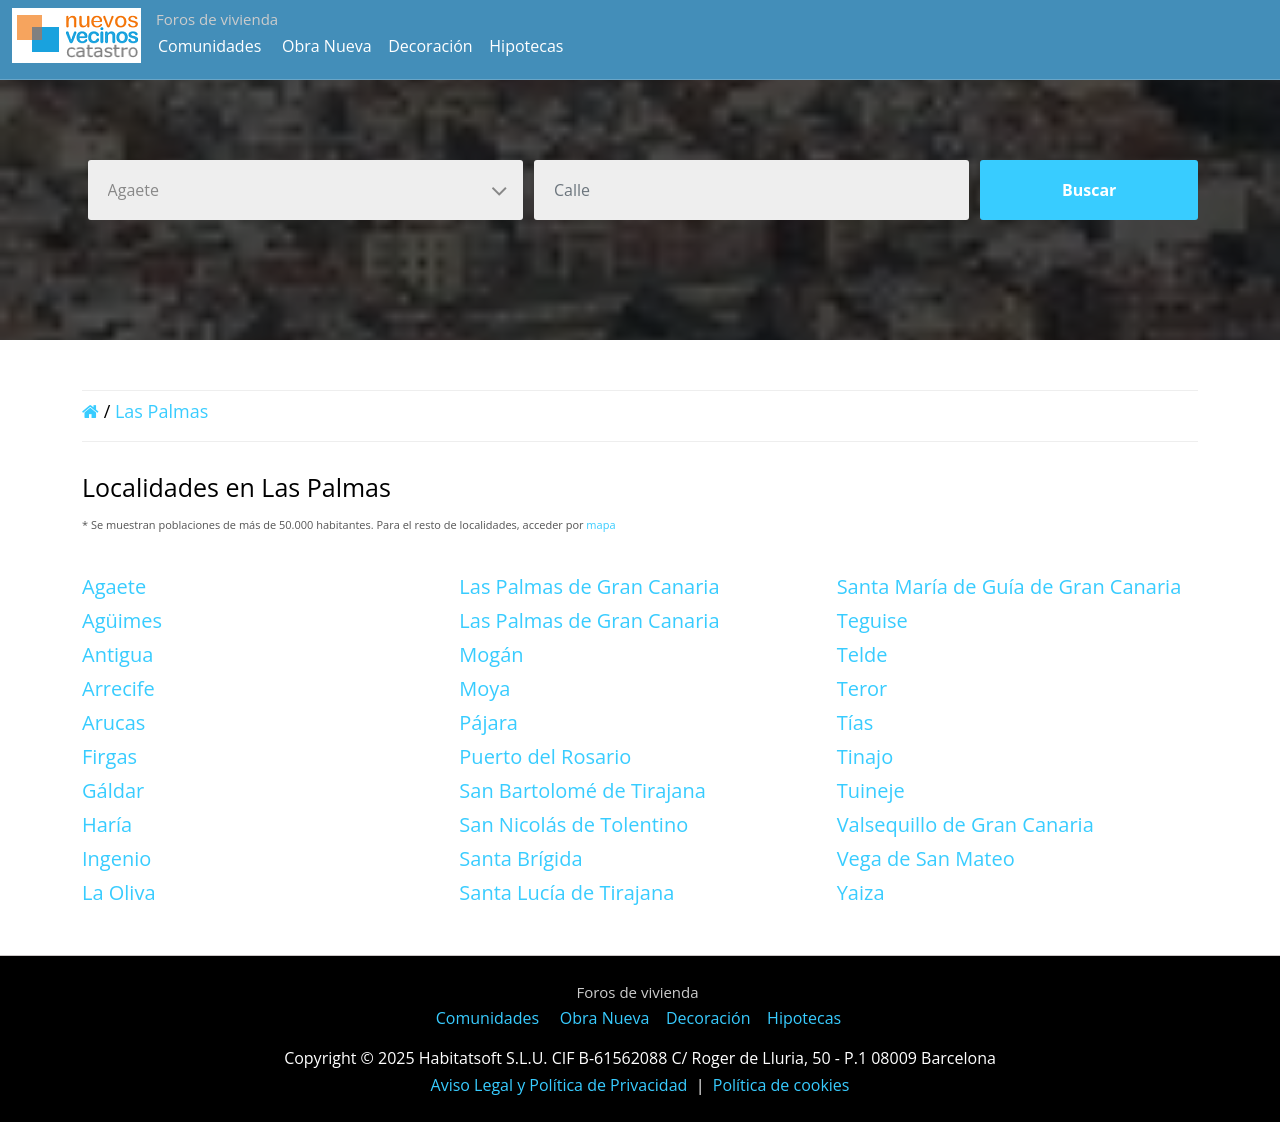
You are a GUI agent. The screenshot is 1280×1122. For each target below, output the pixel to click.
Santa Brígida (520, 858)
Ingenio (116, 858)
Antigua (117, 654)
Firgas (109, 756)
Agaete (114, 586)
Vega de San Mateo (926, 858)
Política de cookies (781, 1085)
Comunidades (209, 46)
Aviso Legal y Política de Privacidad (559, 1085)
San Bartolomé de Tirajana (582, 790)
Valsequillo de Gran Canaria (965, 824)
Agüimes (122, 620)
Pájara (488, 722)
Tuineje (871, 790)
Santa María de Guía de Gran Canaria (1009, 586)
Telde (862, 654)
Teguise (872, 620)
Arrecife (118, 688)
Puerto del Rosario (545, 756)
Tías (855, 722)
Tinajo (865, 756)
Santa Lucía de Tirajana (566, 892)
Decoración (430, 46)
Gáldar (113, 790)
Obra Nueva (327, 46)
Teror (862, 688)
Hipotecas (526, 46)
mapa (600, 524)
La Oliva (119, 892)
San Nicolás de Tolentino (573, 824)
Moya (484, 688)
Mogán (491, 654)
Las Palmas (161, 411)
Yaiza (861, 892)
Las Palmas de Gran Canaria (589, 586)
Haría (107, 824)
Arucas (113, 722)
